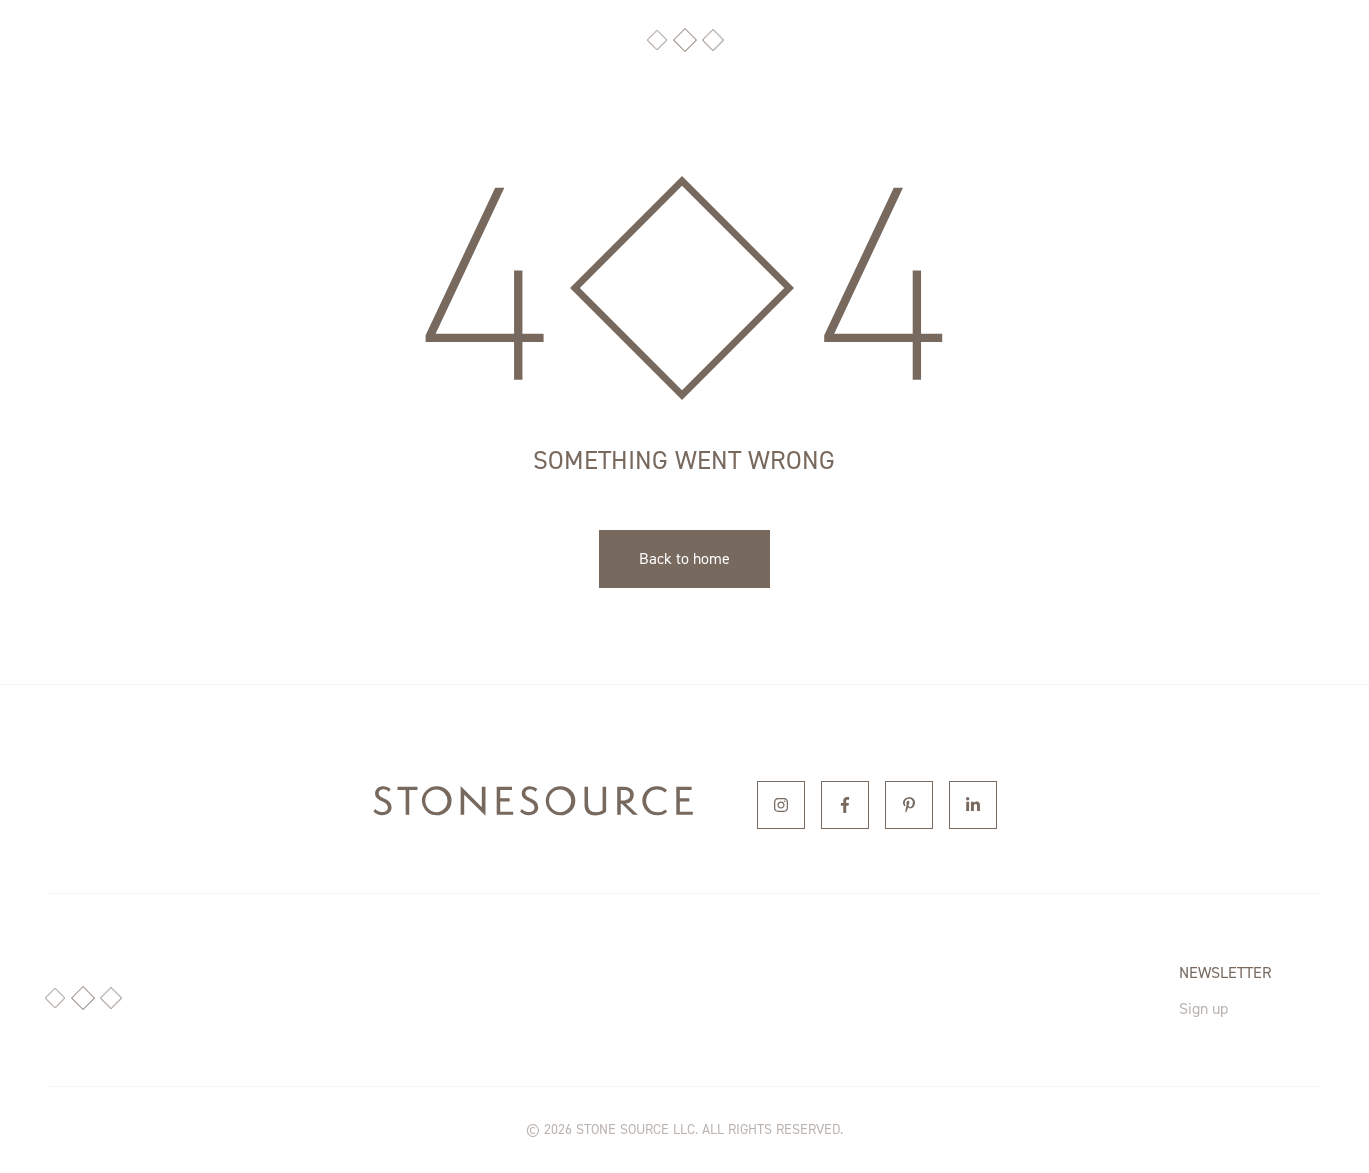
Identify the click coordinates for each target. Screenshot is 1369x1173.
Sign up (1203, 1008)
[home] (533, 805)
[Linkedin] (973, 805)
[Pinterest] (909, 805)
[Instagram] (781, 805)
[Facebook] (845, 805)
